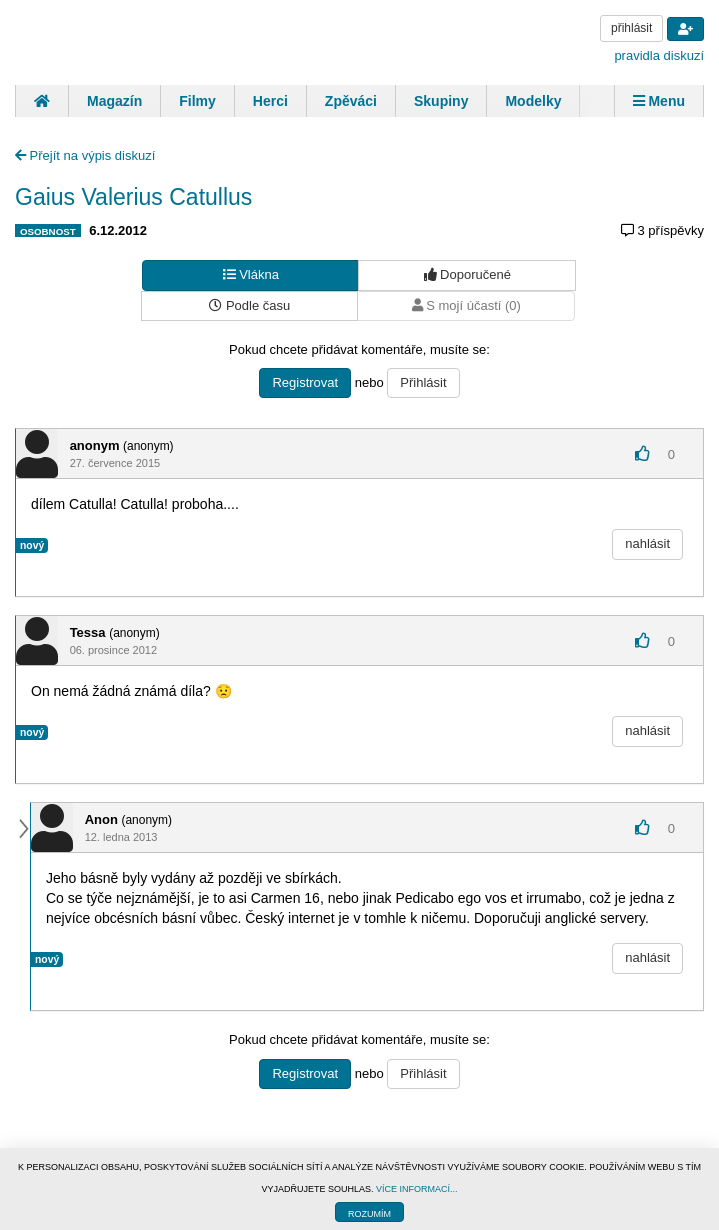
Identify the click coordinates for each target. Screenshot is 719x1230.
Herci (270, 101)
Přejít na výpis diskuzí (85, 155)
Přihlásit (423, 382)
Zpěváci (351, 101)
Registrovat (305, 382)
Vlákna (251, 274)
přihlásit (631, 28)
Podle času (249, 305)
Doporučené (467, 274)
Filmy (197, 101)
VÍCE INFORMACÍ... (417, 1189)
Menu (659, 101)
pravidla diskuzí (659, 55)
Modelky (533, 101)
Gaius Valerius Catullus (133, 197)
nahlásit (647, 543)
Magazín (114, 101)
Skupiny (441, 101)
